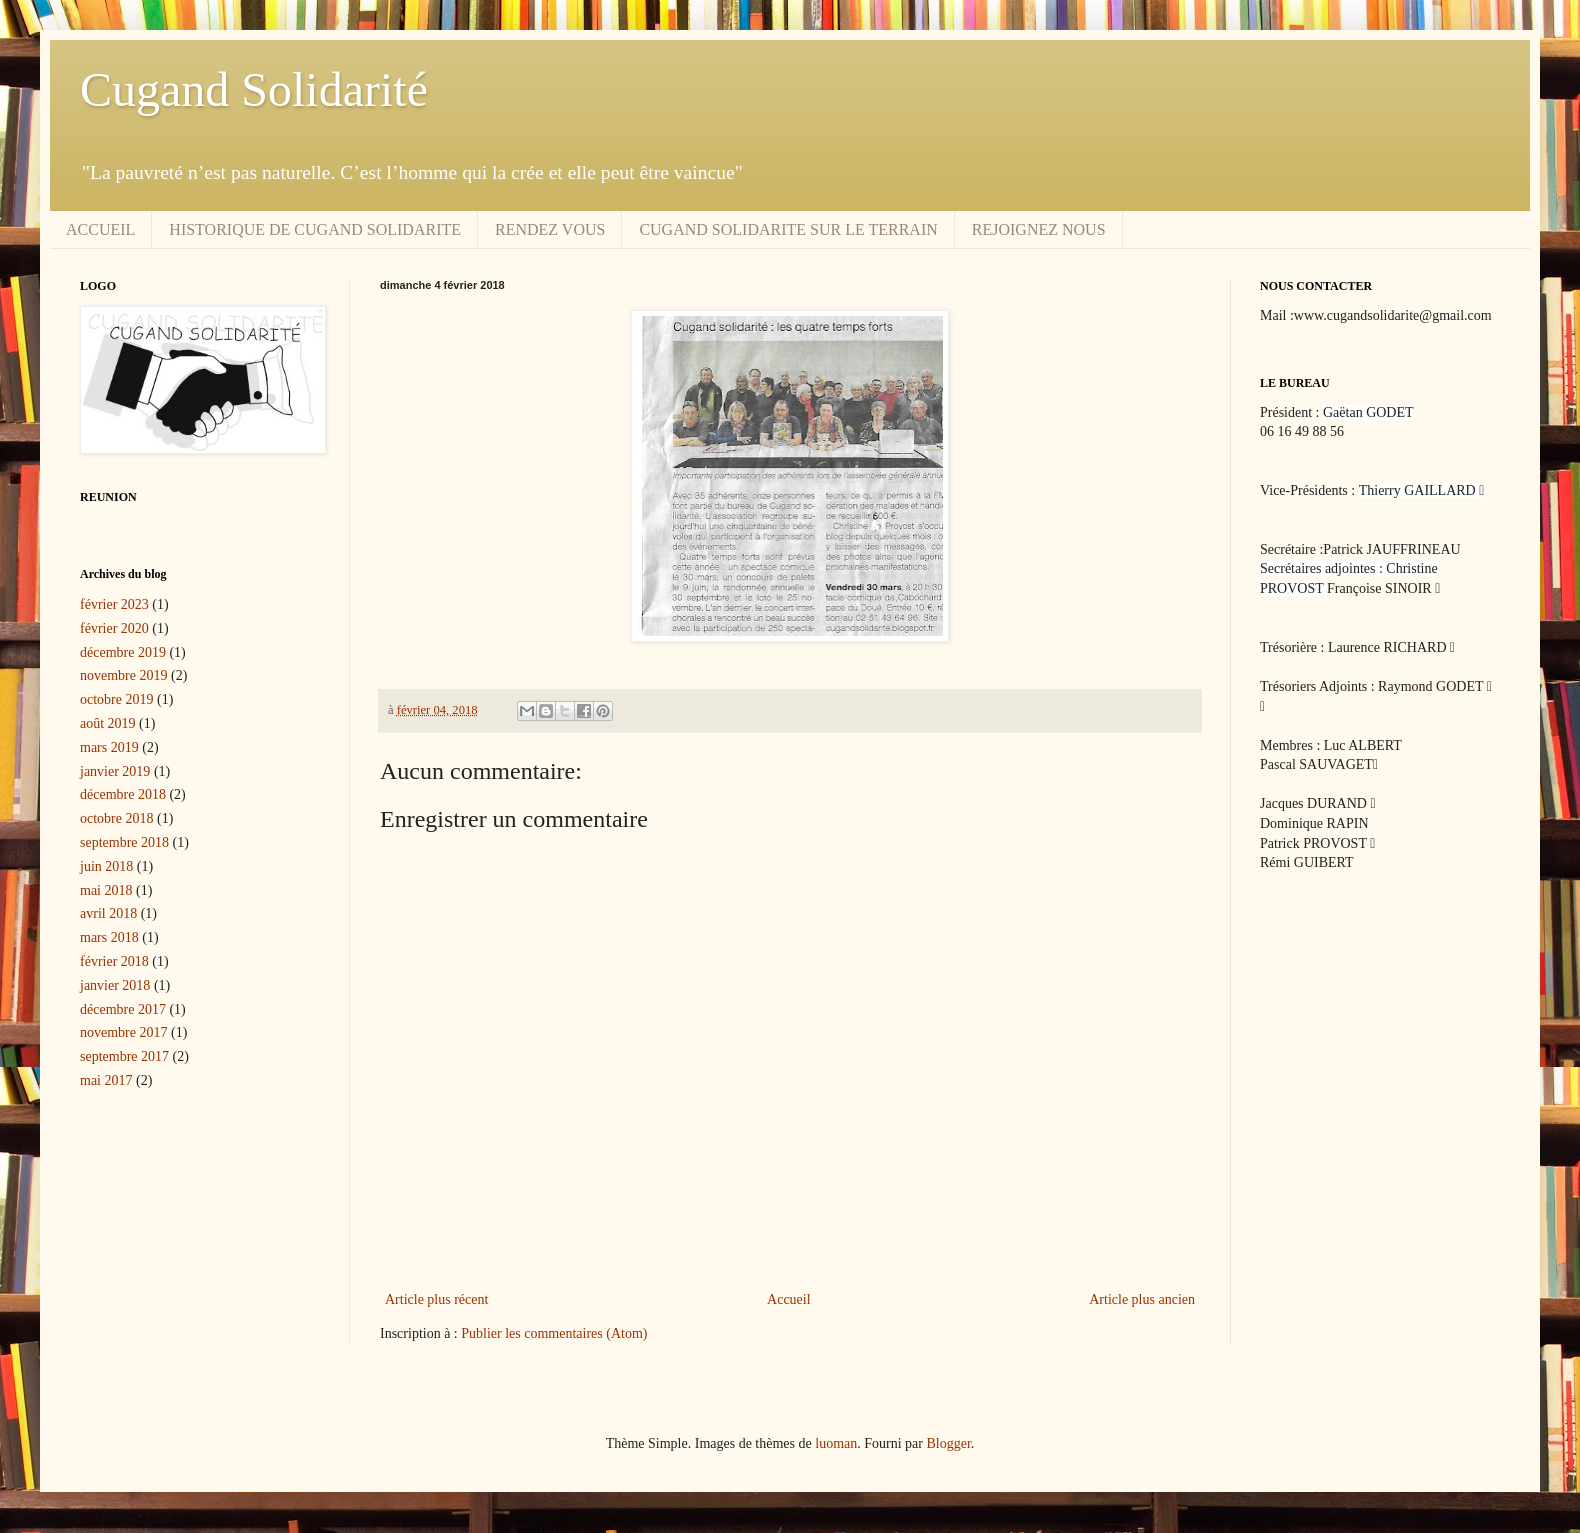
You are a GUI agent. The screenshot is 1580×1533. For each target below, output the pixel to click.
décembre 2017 (123, 1009)
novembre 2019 (123, 675)
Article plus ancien (1142, 1299)
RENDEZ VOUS (550, 229)
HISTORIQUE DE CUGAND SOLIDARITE (315, 229)
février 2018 (114, 961)
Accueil (789, 1299)
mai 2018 (106, 890)
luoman (836, 1443)
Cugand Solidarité (254, 89)
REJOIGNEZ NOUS (1039, 229)
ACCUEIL (100, 229)
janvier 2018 (115, 985)
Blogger (948, 1443)
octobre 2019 (116, 699)
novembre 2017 (123, 1032)
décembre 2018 (123, 794)
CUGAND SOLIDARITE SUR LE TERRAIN (788, 229)
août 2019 (108, 723)
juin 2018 (106, 866)
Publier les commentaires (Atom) (554, 1333)
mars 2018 (109, 937)
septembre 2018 (124, 842)
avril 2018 (108, 913)
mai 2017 (106, 1080)
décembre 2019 (123, 652)
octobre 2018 (116, 818)
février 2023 (114, 604)
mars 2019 (109, 747)
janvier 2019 (115, 771)
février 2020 (114, 628)
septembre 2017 (124, 1056)
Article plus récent (436, 1299)
